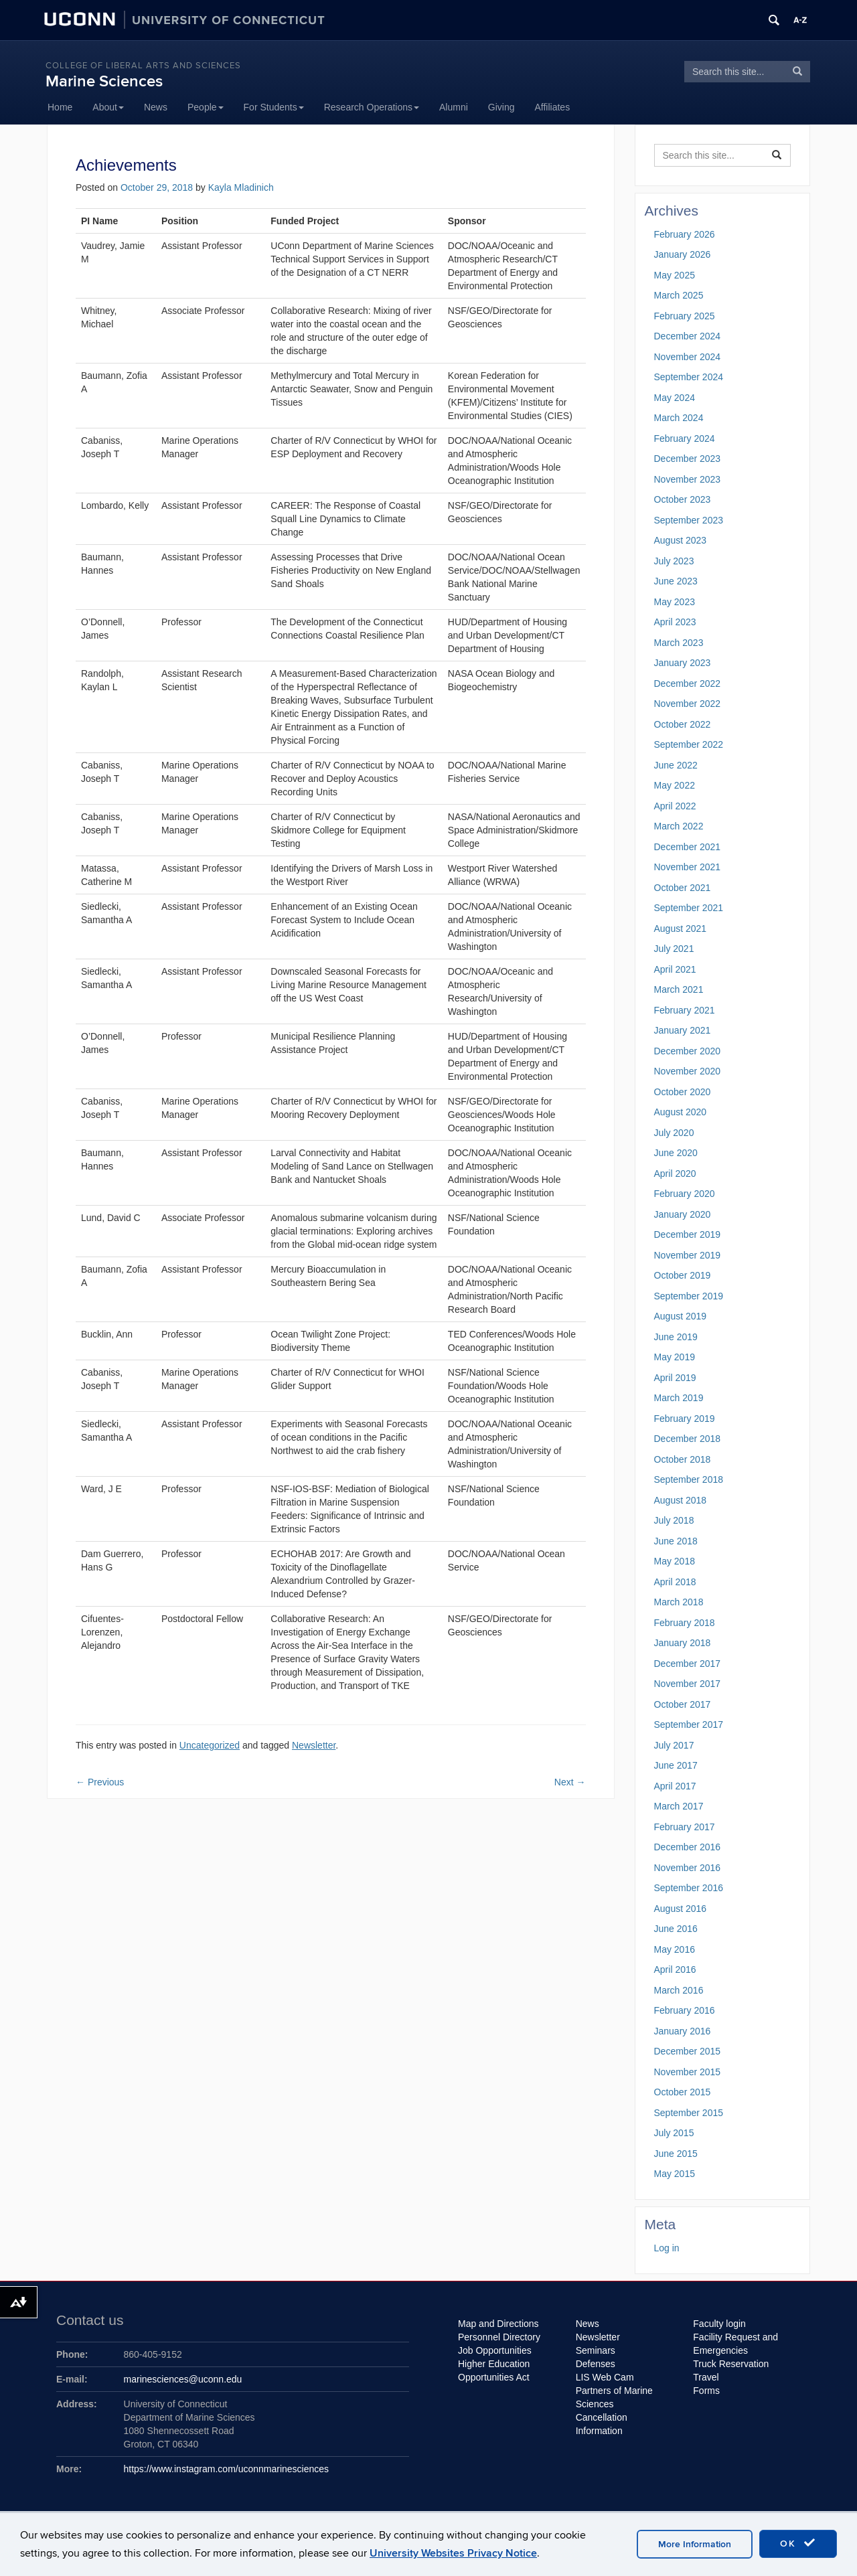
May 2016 (674, 1949)
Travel (705, 2377)
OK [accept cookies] (798, 2543)
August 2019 (680, 1316)
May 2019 (674, 1357)
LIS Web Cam (605, 2377)
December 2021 (687, 846)
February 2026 (684, 234)
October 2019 (682, 1275)
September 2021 (689, 907)
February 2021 (684, 1010)
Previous (100, 1782)
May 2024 (674, 397)
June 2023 (676, 581)
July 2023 (674, 561)
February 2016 (684, 2010)
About (108, 107)
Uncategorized (209, 1745)
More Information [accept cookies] (694, 2544)
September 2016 (689, 1887)
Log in (667, 2248)
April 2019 (675, 1377)
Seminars (595, 2350)
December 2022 (687, 683)
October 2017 (682, 1704)
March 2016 (679, 1990)
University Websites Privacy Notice (453, 2553)
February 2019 (684, 1418)
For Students (274, 107)
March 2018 (679, 1602)
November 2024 (687, 356)
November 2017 (687, 1683)
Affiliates (552, 107)
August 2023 (680, 540)
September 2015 (689, 2112)
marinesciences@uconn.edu (183, 2379)
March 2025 (679, 295)
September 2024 (689, 377)
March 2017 (679, 1806)
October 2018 (682, 1459)
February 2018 (684, 1622)
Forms (706, 2390)
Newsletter (313, 1745)
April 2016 (675, 1969)
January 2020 (682, 1214)
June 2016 (676, 1928)
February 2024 (684, 438)
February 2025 (684, 316)
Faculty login (719, 2323)
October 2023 (682, 499)
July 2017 (674, 1745)
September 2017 (689, 1724)
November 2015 (687, 2072)
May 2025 (674, 275)
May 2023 (674, 601)
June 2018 (676, 1541)
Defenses (595, 2363)
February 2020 (684, 1193)
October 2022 (682, 724)
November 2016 (687, 1867)
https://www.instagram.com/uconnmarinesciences (226, 2469)
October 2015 (682, 2092)
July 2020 (674, 1132)
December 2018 (687, 1438)
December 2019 (687, 1234)
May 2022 (674, 785)
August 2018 (680, 1500)
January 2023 (682, 662)
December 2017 (687, 1663)
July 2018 (674, 1520)
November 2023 (687, 479)
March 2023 (679, 642)
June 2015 (676, 2153)
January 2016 (682, 2031)
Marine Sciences (104, 81)
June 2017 (676, 1765)
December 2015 (687, 2051)
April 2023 (675, 622)
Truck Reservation (731, 2363)
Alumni (453, 107)
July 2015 (674, 2132)
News (155, 107)
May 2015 (674, 2173)
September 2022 (689, 744)
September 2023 (689, 520)
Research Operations (371, 107)
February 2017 (684, 1827)
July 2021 (674, 948)
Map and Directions (498, 2323)
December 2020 (687, 1051)
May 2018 (674, 1561)
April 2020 (675, 1173)
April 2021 (675, 969)
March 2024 (679, 417)
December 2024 (687, 336)
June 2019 (676, 1337)
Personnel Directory (499, 2337)
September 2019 (689, 1296)
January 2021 (682, 1030)
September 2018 (689, 1479)
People (205, 107)
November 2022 (687, 703)
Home (60, 107)
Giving (501, 107)
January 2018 (682, 1642)
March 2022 (679, 826)
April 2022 (675, 806)
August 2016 (680, 1908)
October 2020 (682, 1091)
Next (570, 1782)
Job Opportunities (495, 2350)
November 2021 (687, 867)
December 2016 (687, 1847)
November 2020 (687, 1071)
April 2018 (675, 1582)
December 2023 (687, 458)
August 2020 (680, 1112)
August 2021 (680, 928)
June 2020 (676, 1152)
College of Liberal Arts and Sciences (143, 65)
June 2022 (676, 765)
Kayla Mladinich (241, 187)
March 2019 (679, 1397)
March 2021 (679, 989)
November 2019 (687, 1255)
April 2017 (675, 1786)
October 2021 (682, 887)
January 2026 (682, 254)
